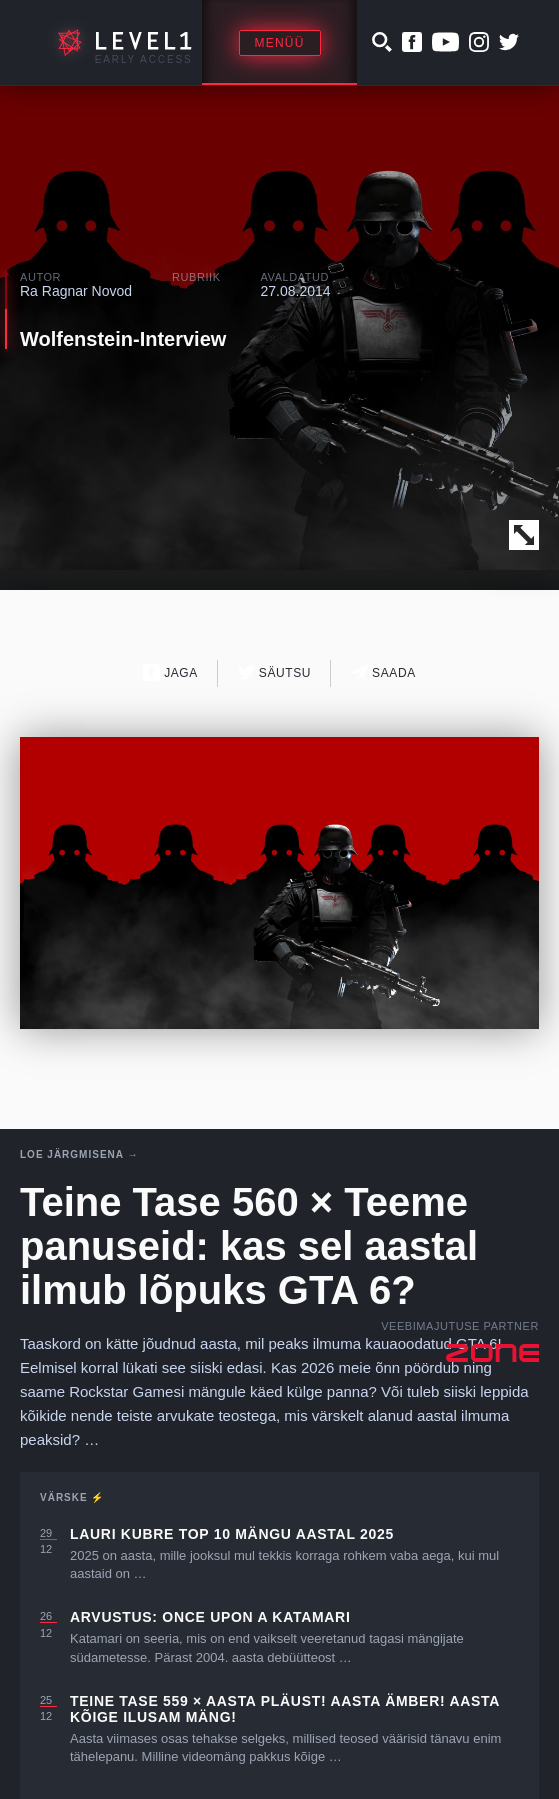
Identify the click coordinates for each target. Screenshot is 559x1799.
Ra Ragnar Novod (76, 291)
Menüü (280, 43)
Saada (383, 672)
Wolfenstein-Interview (123, 339)
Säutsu (274, 672)
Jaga (170, 672)
